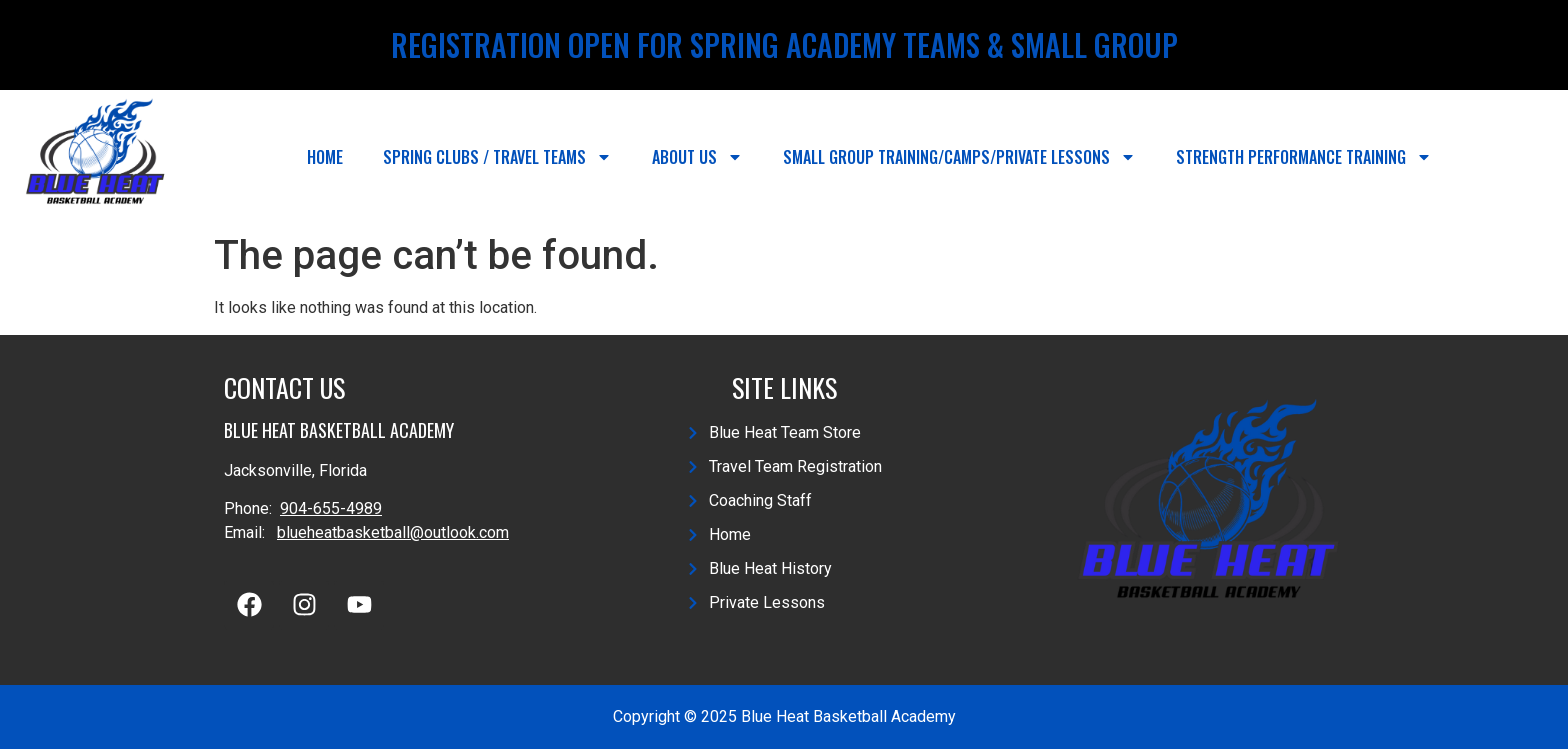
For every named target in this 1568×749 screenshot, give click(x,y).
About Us (697, 157)
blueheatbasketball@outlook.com (393, 532)
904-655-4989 (331, 508)
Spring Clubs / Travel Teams (497, 157)
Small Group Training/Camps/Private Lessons (959, 157)
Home (325, 157)
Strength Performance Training (1304, 157)
